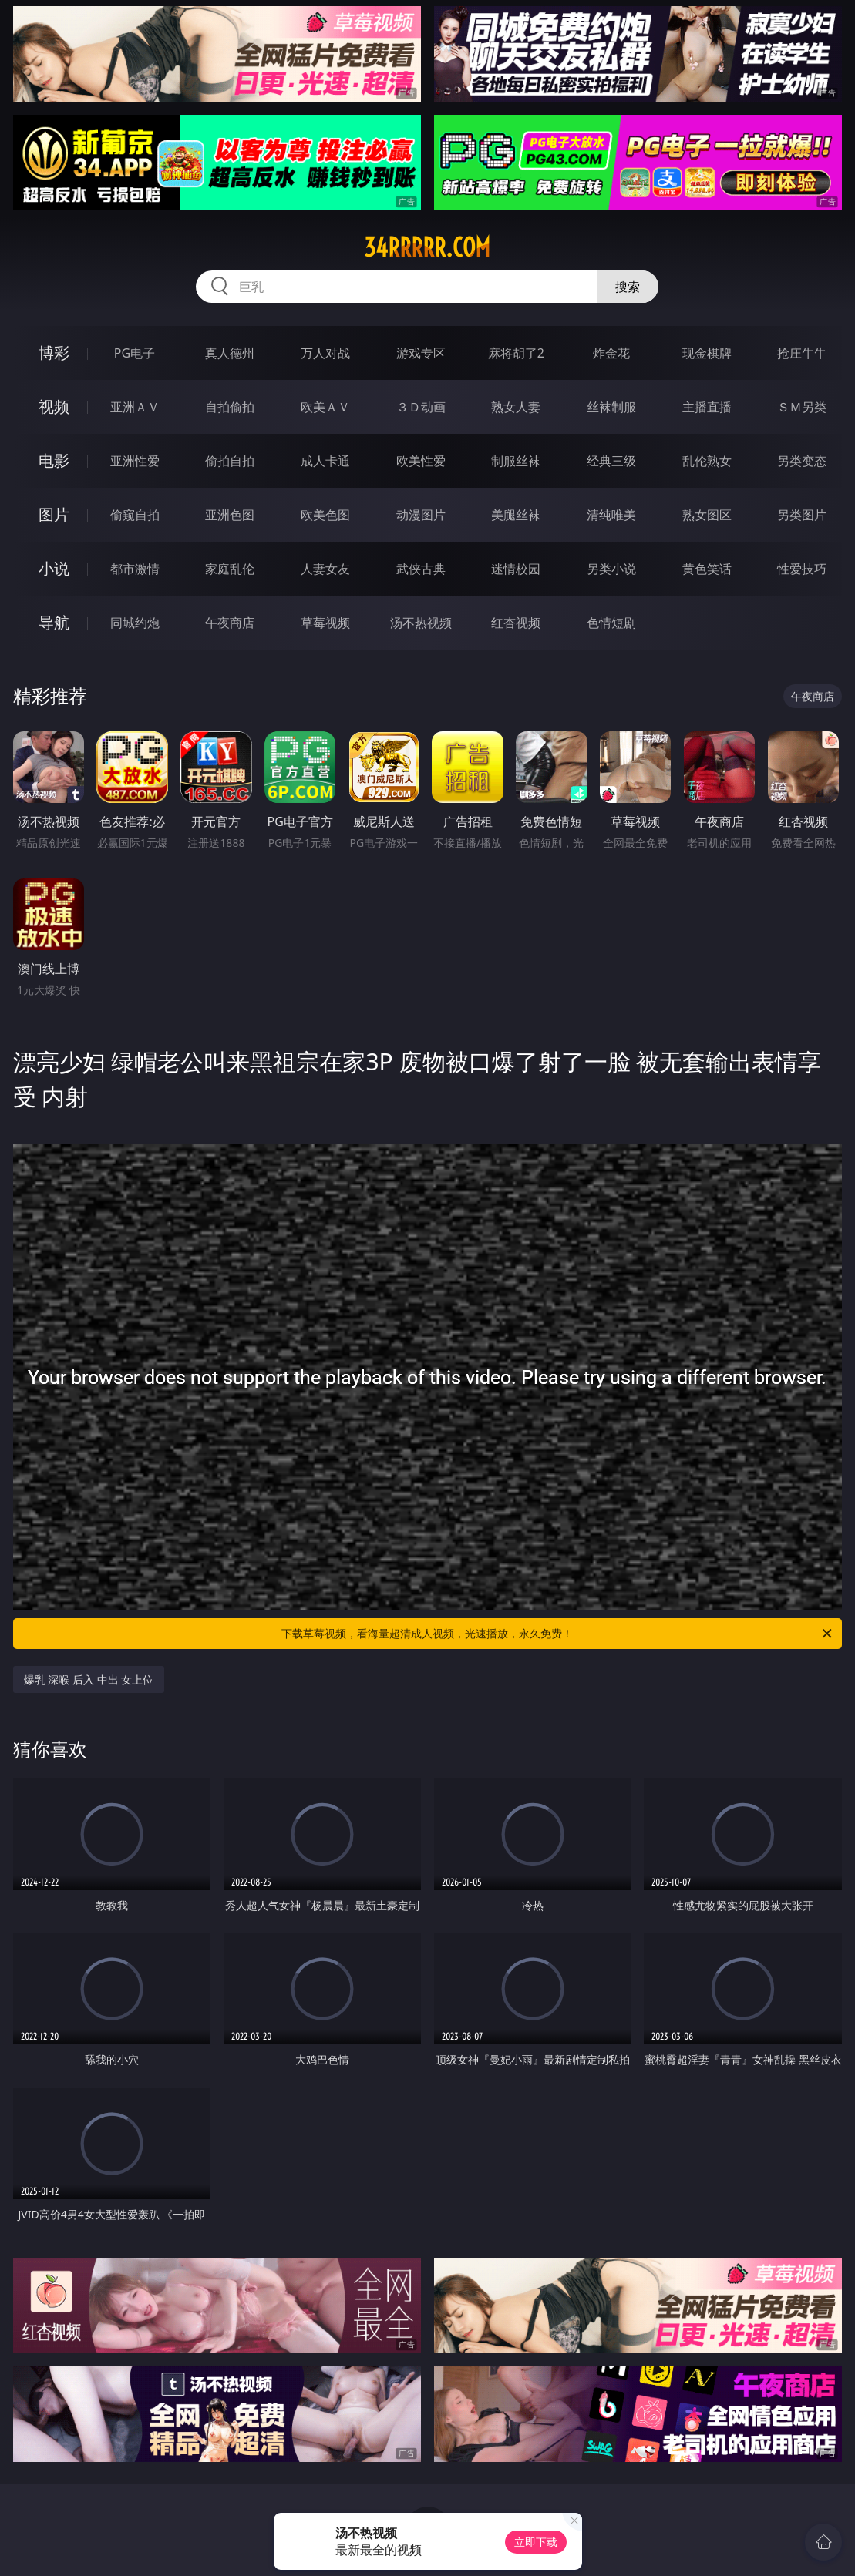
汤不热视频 (421, 622)
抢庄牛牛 (801, 352)
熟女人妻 (515, 406)
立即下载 (535, 2541)
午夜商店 (229, 622)
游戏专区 (421, 352)
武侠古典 (421, 568)
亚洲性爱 (135, 460)
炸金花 (611, 352)
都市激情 (135, 568)
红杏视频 (515, 622)
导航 (54, 622)
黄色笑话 (707, 568)
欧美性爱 (421, 460)
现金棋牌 (707, 352)
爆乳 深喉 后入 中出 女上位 (89, 1679)
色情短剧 (611, 622)
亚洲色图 (229, 514)
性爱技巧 (801, 568)
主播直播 (707, 406)
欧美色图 (325, 514)
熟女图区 (707, 514)
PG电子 (134, 352)
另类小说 (611, 568)
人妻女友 (325, 568)
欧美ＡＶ (325, 406)
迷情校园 (515, 568)
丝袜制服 (611, 406)
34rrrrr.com (427, 247)
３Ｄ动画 (421, 406)
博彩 (54, 352)
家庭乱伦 (229, 568)
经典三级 (611, 460)
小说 (54, 568)
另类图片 (801, 514)
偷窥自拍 (135, 514)
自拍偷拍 (229, 406)
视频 (54, 406)
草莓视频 (325, 622)
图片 (54, 514)
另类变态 (801, 460)
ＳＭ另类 (801, 406)
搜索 (627, 286)
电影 (54, 460)
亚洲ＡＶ (135, 406)
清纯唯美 (611, 514)
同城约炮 (135, 622)
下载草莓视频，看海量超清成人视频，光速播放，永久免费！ (557, 1633)
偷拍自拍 (229, 460)
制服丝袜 (515, 460)
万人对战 (325, 352)
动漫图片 (421, 514)
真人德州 (229, 352)
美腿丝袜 (515, 514)
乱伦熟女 (707, 460)
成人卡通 (325, 460)
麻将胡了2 (516, 352)
